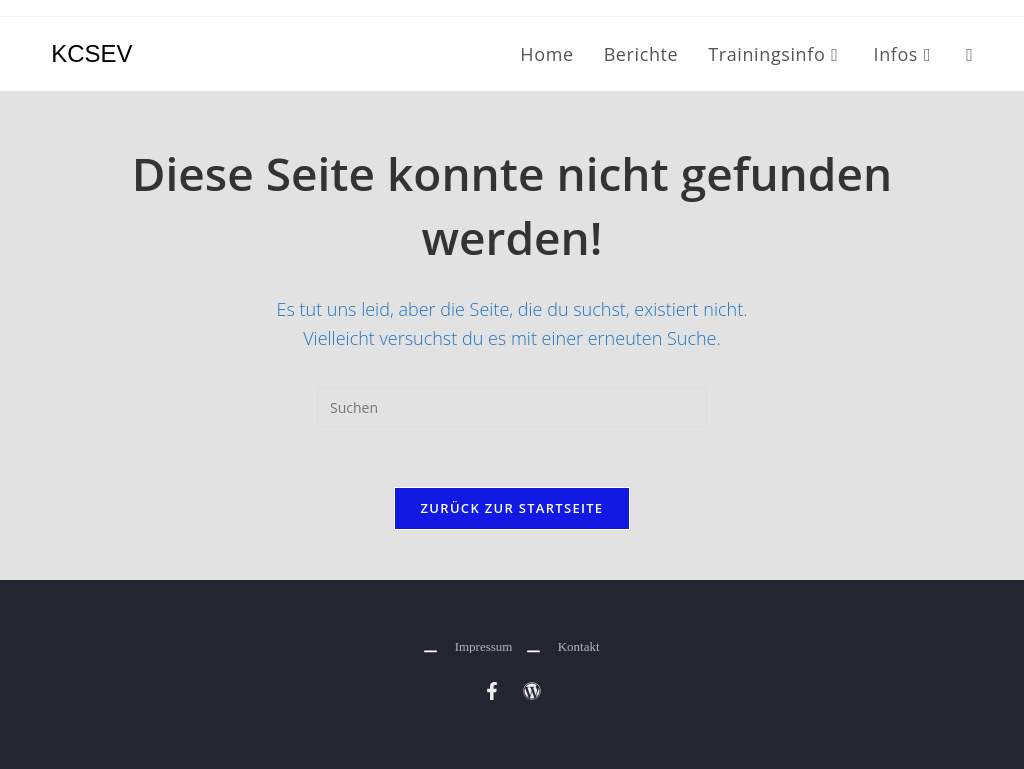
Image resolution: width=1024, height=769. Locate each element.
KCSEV (91, 53)
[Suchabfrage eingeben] (512, 407)
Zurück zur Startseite (512, 508)
